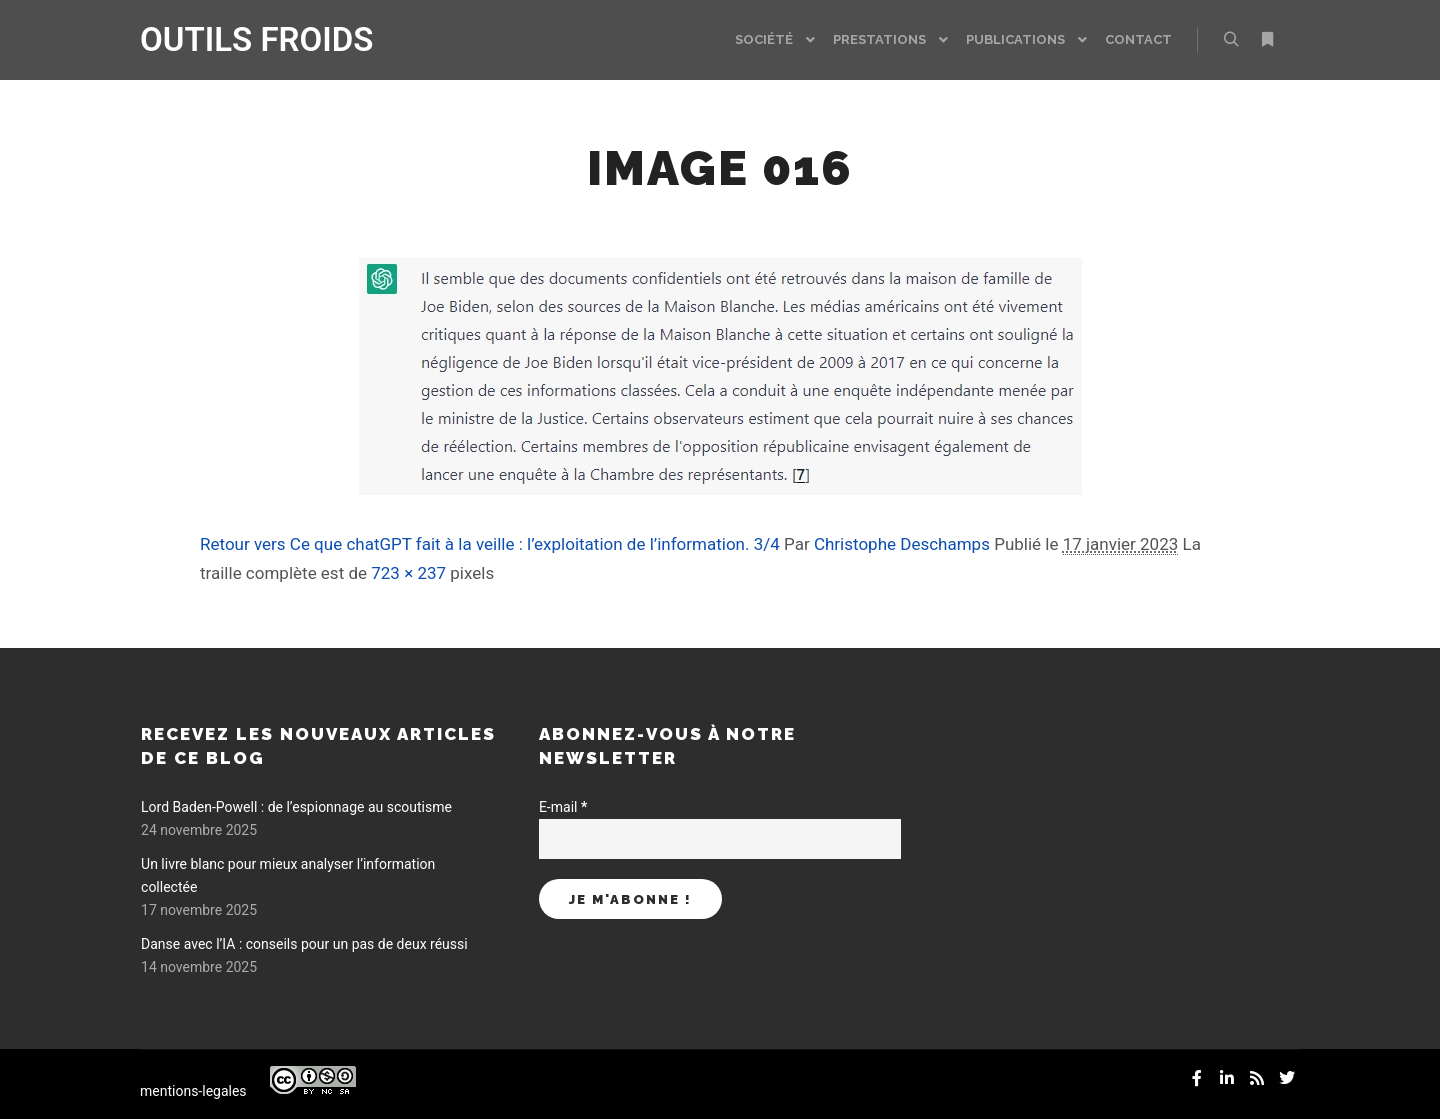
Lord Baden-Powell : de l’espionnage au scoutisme (296, 807)
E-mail (563, 807)
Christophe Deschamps (902, 544)
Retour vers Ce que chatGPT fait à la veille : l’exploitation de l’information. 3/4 (490, 544)
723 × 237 (408, 573)
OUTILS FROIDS (240, 39)
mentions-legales (193, 1091)
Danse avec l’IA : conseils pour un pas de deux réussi (304, 944)
